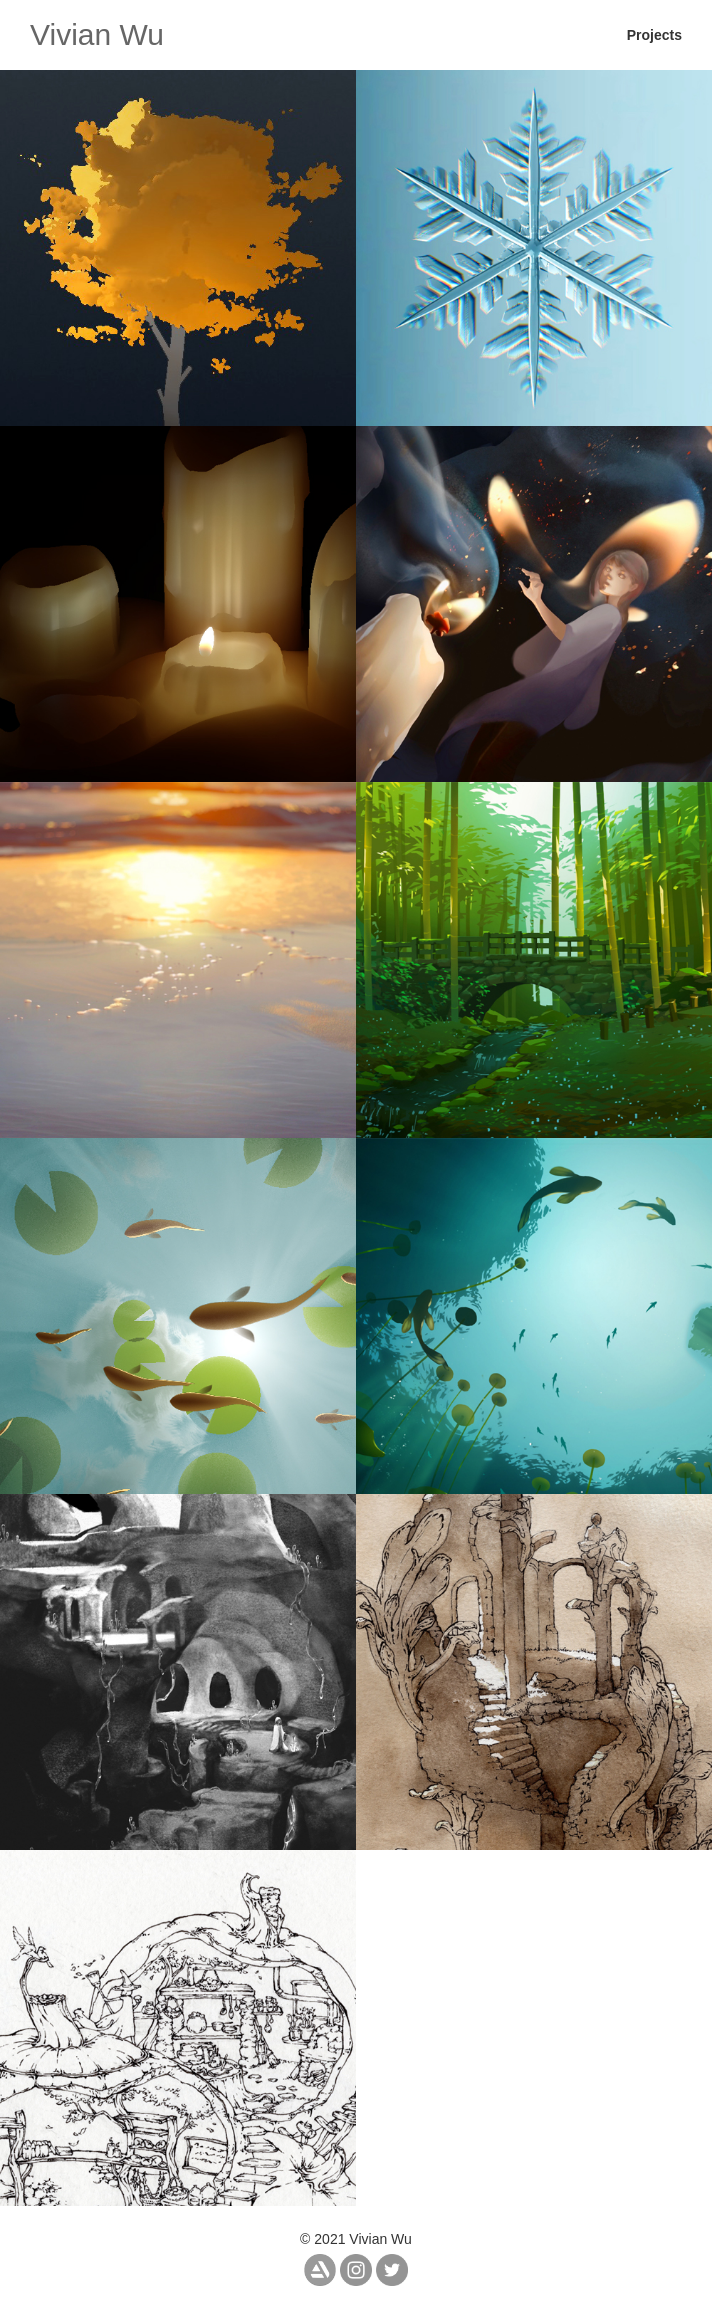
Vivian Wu (97, 34)
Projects (654, 35)
